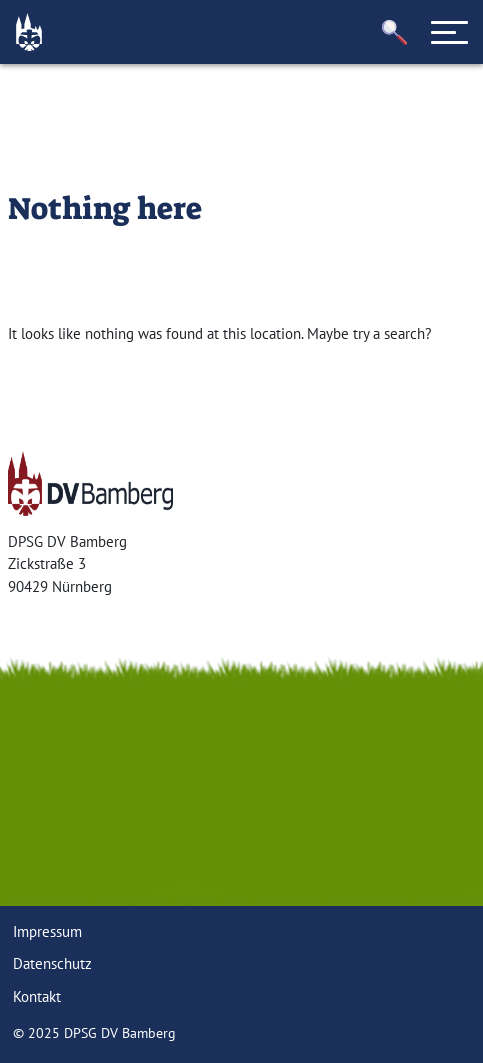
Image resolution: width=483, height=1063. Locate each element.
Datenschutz (52, 963)
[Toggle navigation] (450, 32)
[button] (395, 32)
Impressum (47, 931)
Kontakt (37, 996)
